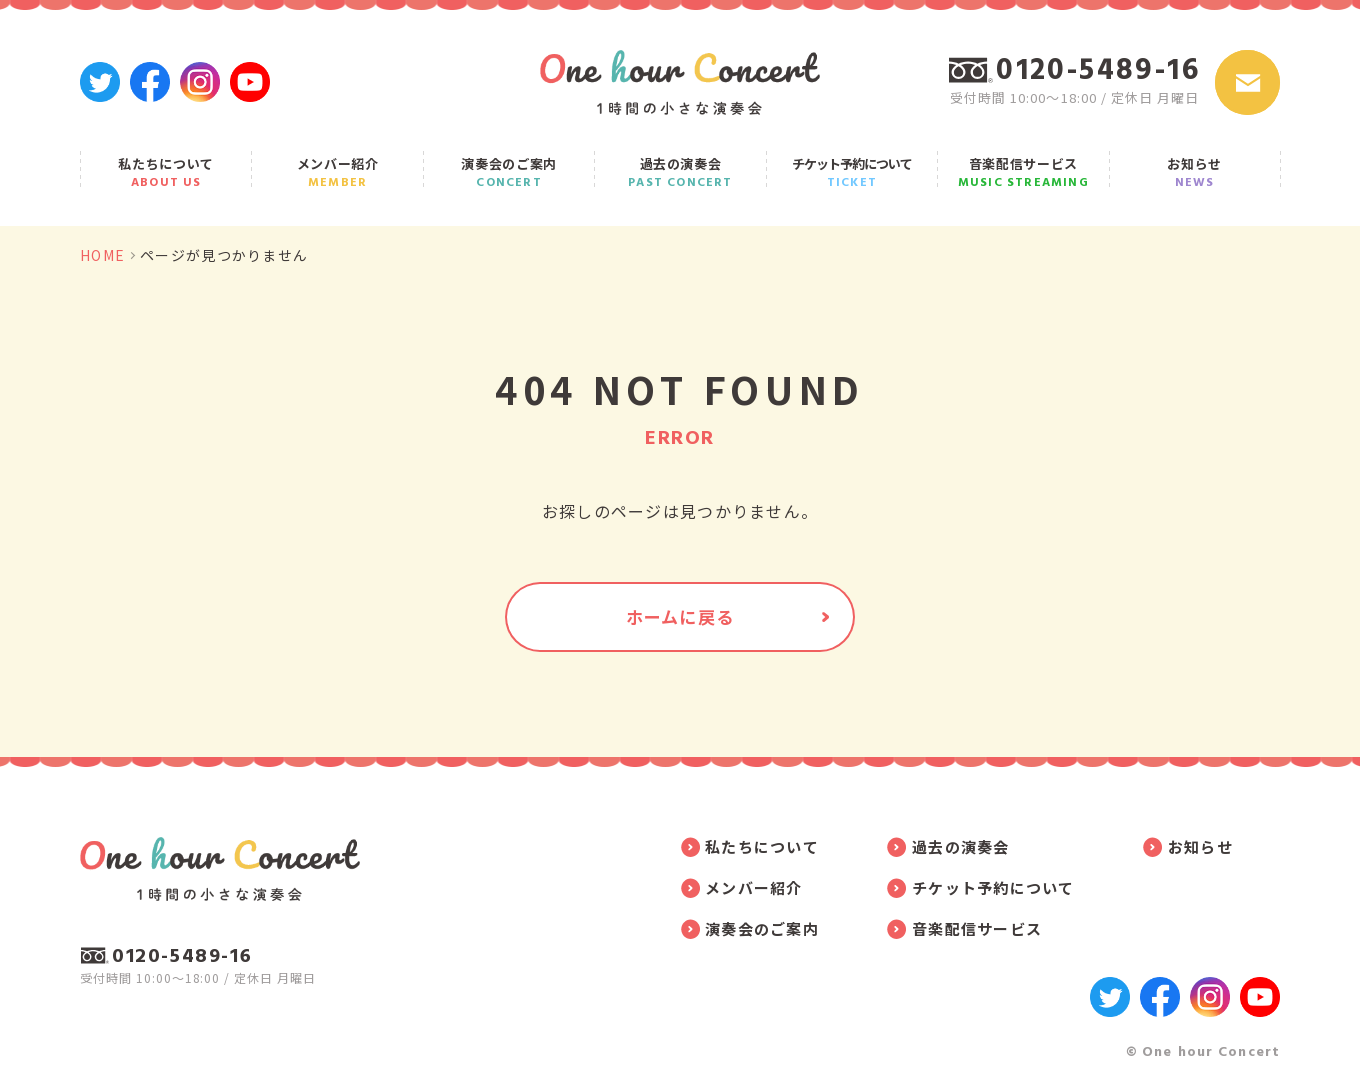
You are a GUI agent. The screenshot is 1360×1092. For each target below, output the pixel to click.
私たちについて (166, 172)
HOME (102, 255)
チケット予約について (852, 172)
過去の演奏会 (680, 172)
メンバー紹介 (337, 172)
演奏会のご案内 (509, 172)
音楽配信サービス (1023, 172)
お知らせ (1195, 172)
